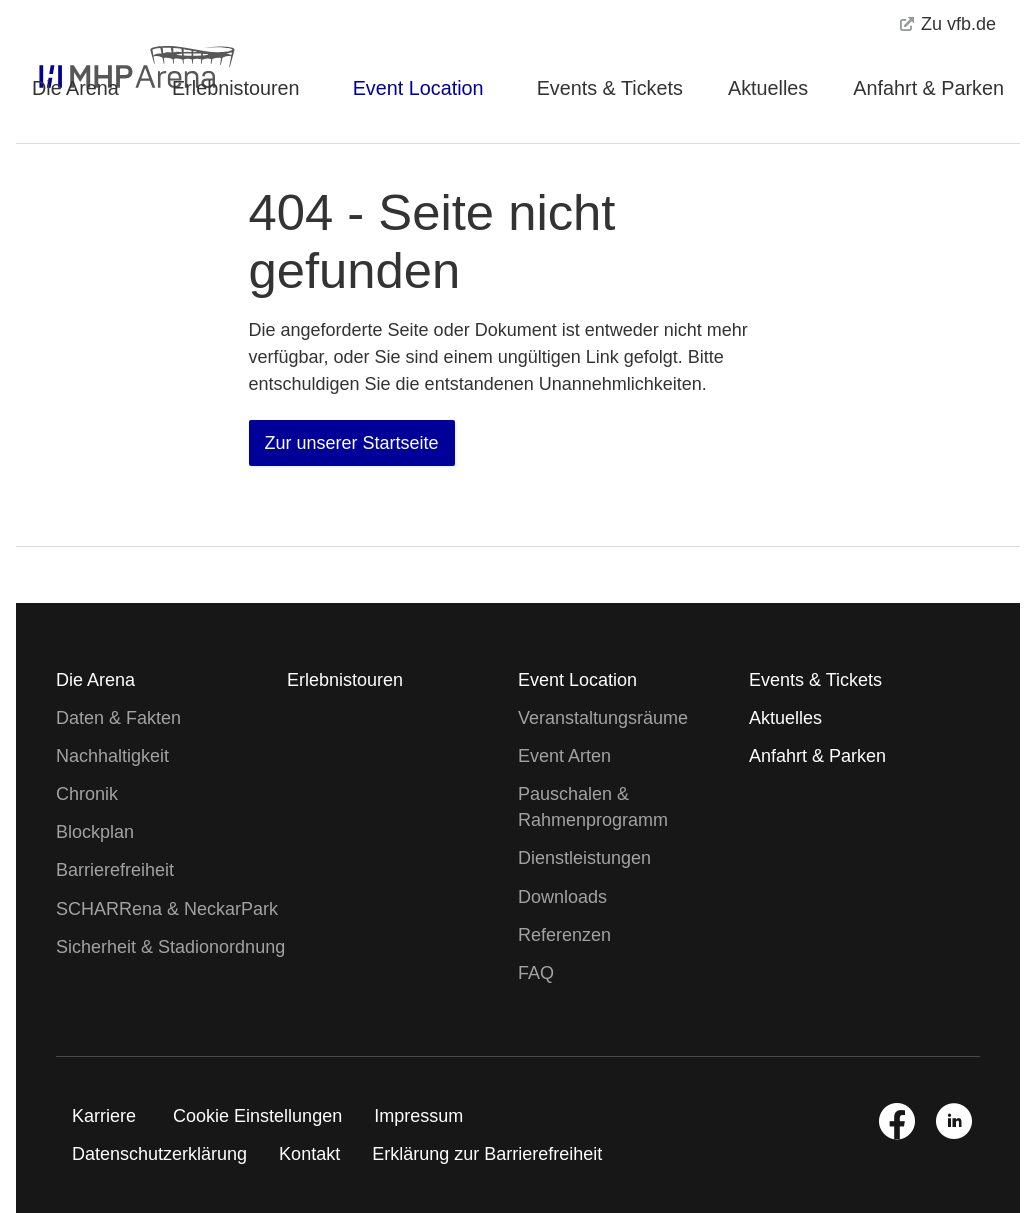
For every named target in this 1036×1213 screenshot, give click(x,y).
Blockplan (95, 832)
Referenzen (564, 935)
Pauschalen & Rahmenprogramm (593, 807)
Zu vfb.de (948, 24)
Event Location (418, 88)
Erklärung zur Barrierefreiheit (487, 1154)
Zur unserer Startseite (352, 443)
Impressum (418, 1116)
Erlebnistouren (236, 88)
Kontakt (309, 1154)
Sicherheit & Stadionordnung (170, 947)
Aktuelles (768, 88)
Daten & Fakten (118, 718)
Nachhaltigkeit (112, 756)
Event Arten (564, 756)
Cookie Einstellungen (257, 1116)
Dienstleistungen (584, 858)
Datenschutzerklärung (159, 1154)
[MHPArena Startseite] (113, 45)
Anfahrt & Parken (928, 88)
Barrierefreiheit (115, 870)
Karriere (104, 1116)
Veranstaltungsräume (603, 718)
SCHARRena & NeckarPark (167, 909)
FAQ (536, 973)
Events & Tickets (610, 88)
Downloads (562, 897)
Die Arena (75, 88)
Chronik (87, 794)
